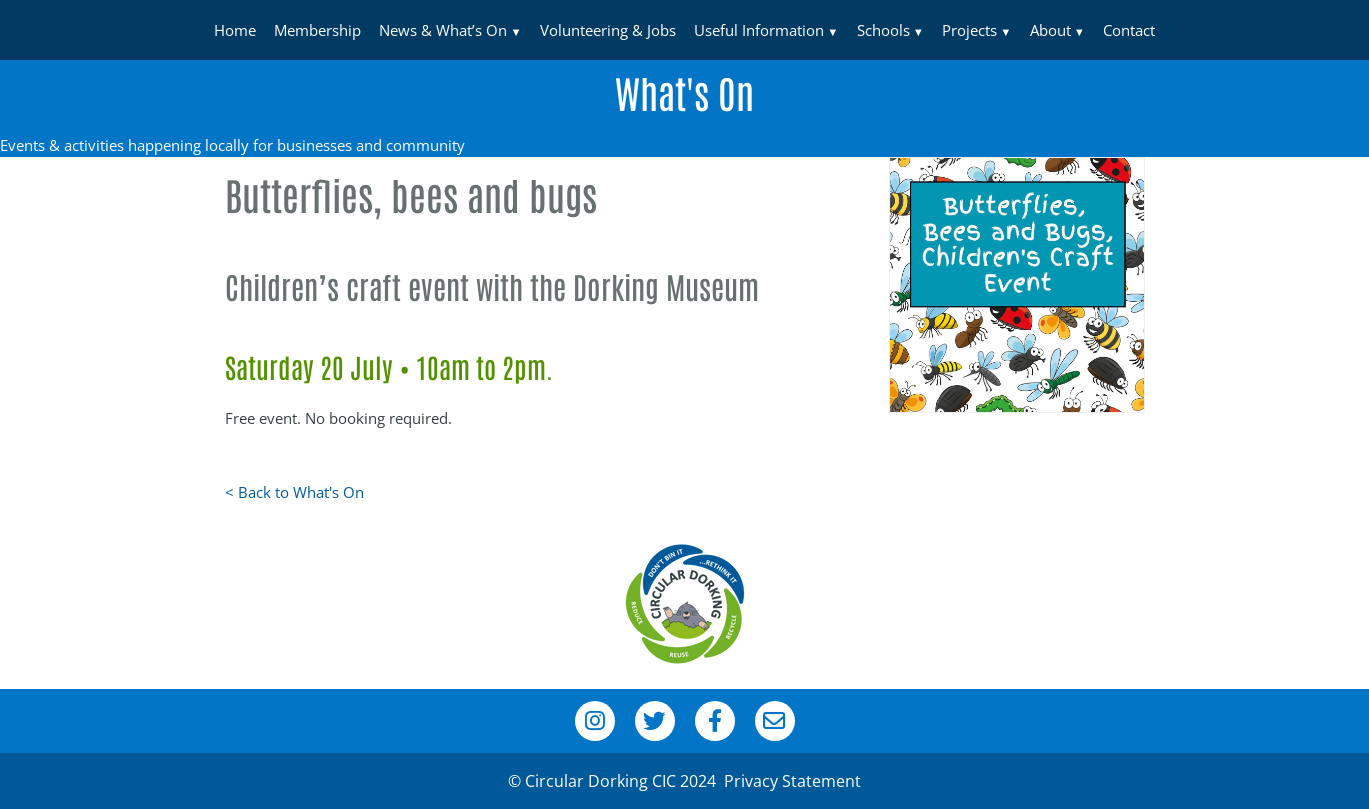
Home (235, 30)
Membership (317, 30)
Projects (969, 30)
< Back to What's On (294, 492)
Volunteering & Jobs (608, 30)
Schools (883, 30)
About (1050, 30)
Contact (1129, 30)
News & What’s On (443, 30)
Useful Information (759, 30)
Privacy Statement (792, 781)
